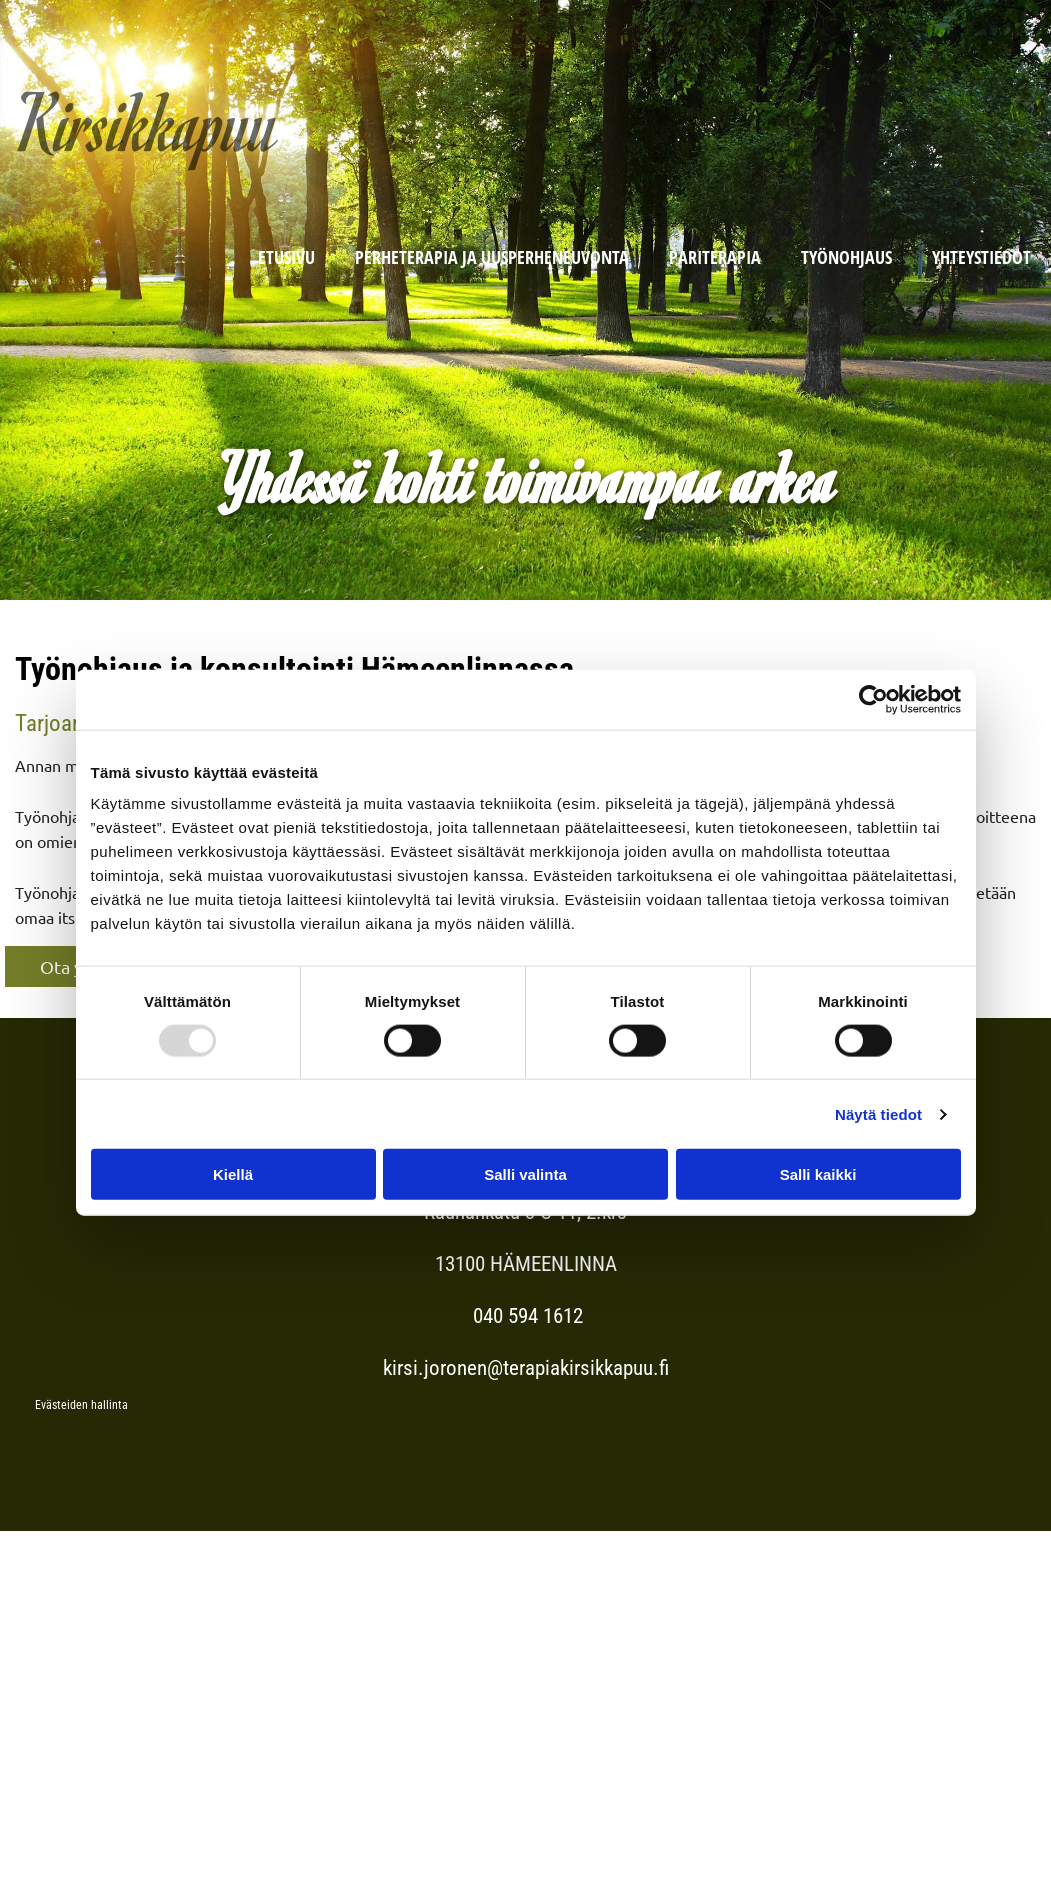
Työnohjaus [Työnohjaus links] (846, 257)
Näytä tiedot (878, 1113)
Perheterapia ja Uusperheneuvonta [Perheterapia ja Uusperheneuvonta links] (492, 257)
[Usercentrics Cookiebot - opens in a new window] (873, 699)
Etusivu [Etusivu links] (286, 257)
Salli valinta (525, 1174)
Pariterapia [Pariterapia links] (715, 257)
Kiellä (233, 1174)
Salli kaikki (818, 1174)
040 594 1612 (525, 1316)
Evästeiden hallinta (81, 1405)
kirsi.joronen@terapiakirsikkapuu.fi (526, 1368)
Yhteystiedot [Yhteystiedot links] (981, 257)
